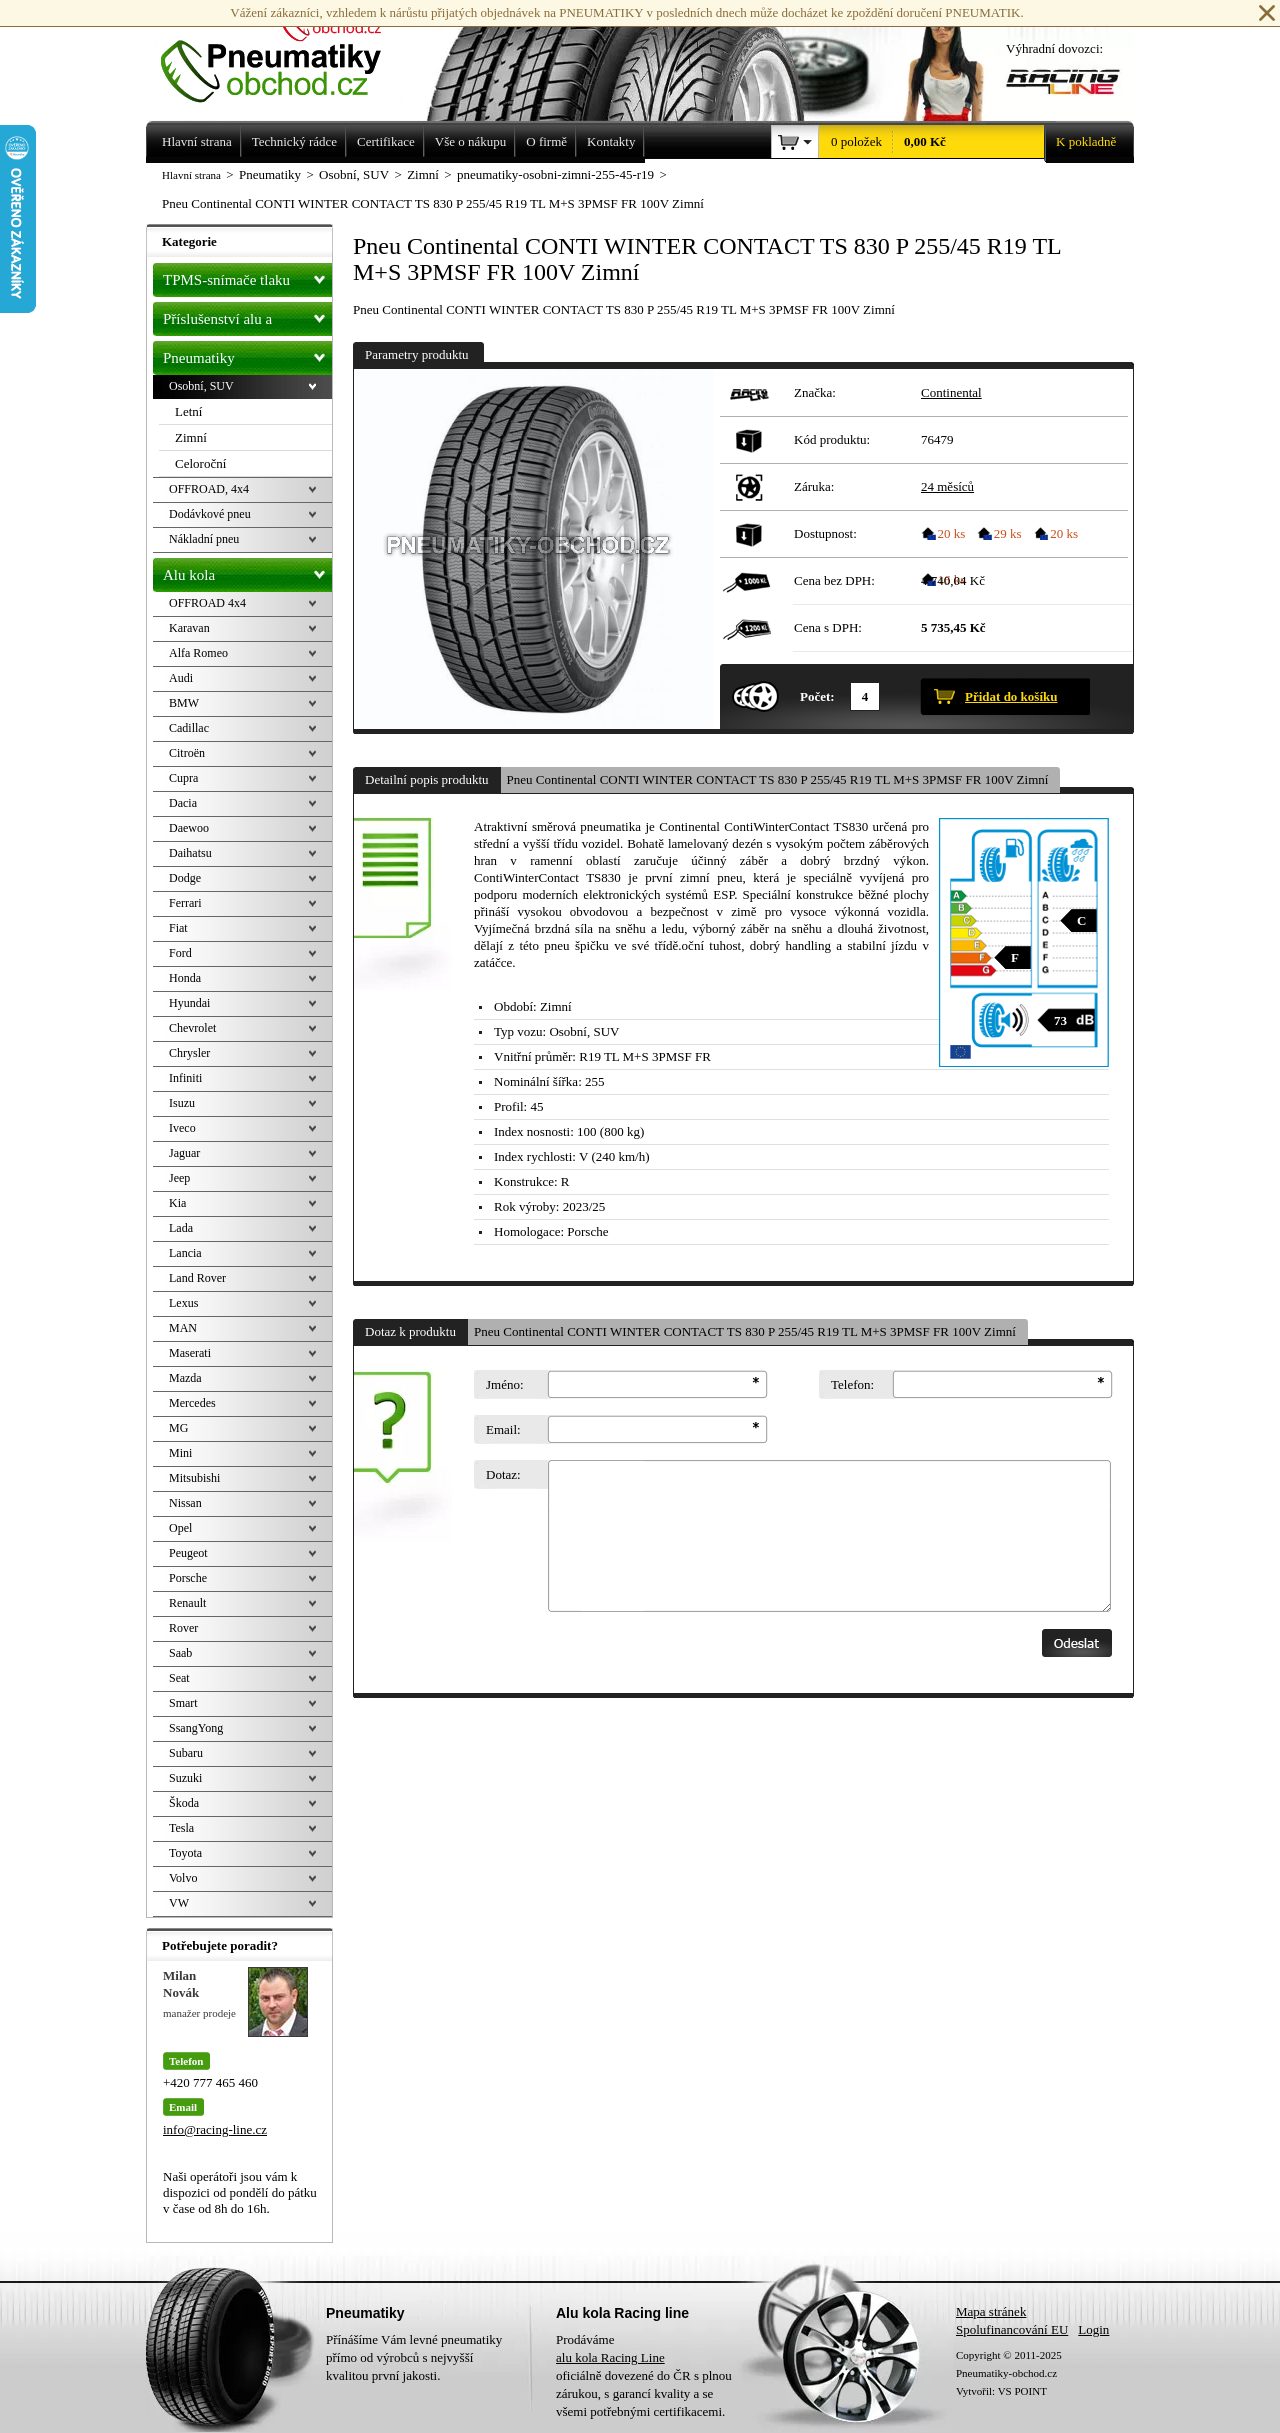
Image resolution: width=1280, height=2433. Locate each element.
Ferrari (185, 903)
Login (1093, 2329)
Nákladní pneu (204, 539)
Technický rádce (294, 141)
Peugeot (188, 1553)
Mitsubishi (194, 1478)
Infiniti (185, 1078)
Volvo (183, 1878)
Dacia (183, 803)
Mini (180, 1453)
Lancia (185, 1253)
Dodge (185, 878)
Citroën (187, 753)
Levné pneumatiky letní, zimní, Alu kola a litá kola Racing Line (286, 52)
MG (178, 1428)
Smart (183, 1703)
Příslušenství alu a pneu (247, 319)
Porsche (188, 1578)
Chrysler (189, 1053)
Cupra (183, 778)
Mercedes (192, 1403)
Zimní (191, 437)
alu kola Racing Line (610, 2357)
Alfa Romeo (198, 653)
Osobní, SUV (201, 386)
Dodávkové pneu (210, 514)
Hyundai (189, 1003)
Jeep (179, 1178)
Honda (185, 978)
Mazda (185, 1378)
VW (179, 1903)
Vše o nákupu (471, 141)
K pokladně (1080, 142)
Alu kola (247, 571)
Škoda (184, 1803)
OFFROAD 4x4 (207, 603)
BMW (184, 703)
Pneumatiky (247, 354)
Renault (187, 1603)
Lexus (183, 1303)
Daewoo (189, 828)
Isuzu (182, 1103)
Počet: (817, 696)
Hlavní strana (191, 175)
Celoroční (200, 463)
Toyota (185, 1853)
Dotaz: (503, 1474)
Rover (183, 1628)
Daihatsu (190, 853)
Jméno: (505, 1384)
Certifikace (386, 141)
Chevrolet (192, 1028)
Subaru (186, 1753)
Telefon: (852, 1384)
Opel (180, 1528)
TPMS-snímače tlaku (247, 276)
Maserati (190, 1353)
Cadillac (189, 728)
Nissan (185, 1503)
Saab (180, 1653)
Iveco (182, 1128)
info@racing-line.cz (215, 2129)
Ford (180, 953)
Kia (177, 1203)
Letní (188, 411)
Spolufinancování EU (1012, 2329)
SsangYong (196, 1728)
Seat (179, 1678)
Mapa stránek (991, 2311)
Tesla (181, 1828)
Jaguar (184, 1153)
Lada (181, 1228)
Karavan (189, 628)
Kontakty (611, 141)
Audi (181, 678)
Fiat (178, 928)
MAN (183, 1328)
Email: (503, 1429)
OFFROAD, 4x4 (209, 489)
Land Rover (197, 1278)
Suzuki (185, 1778)
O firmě (546, 141)
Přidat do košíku (1011, 696)
